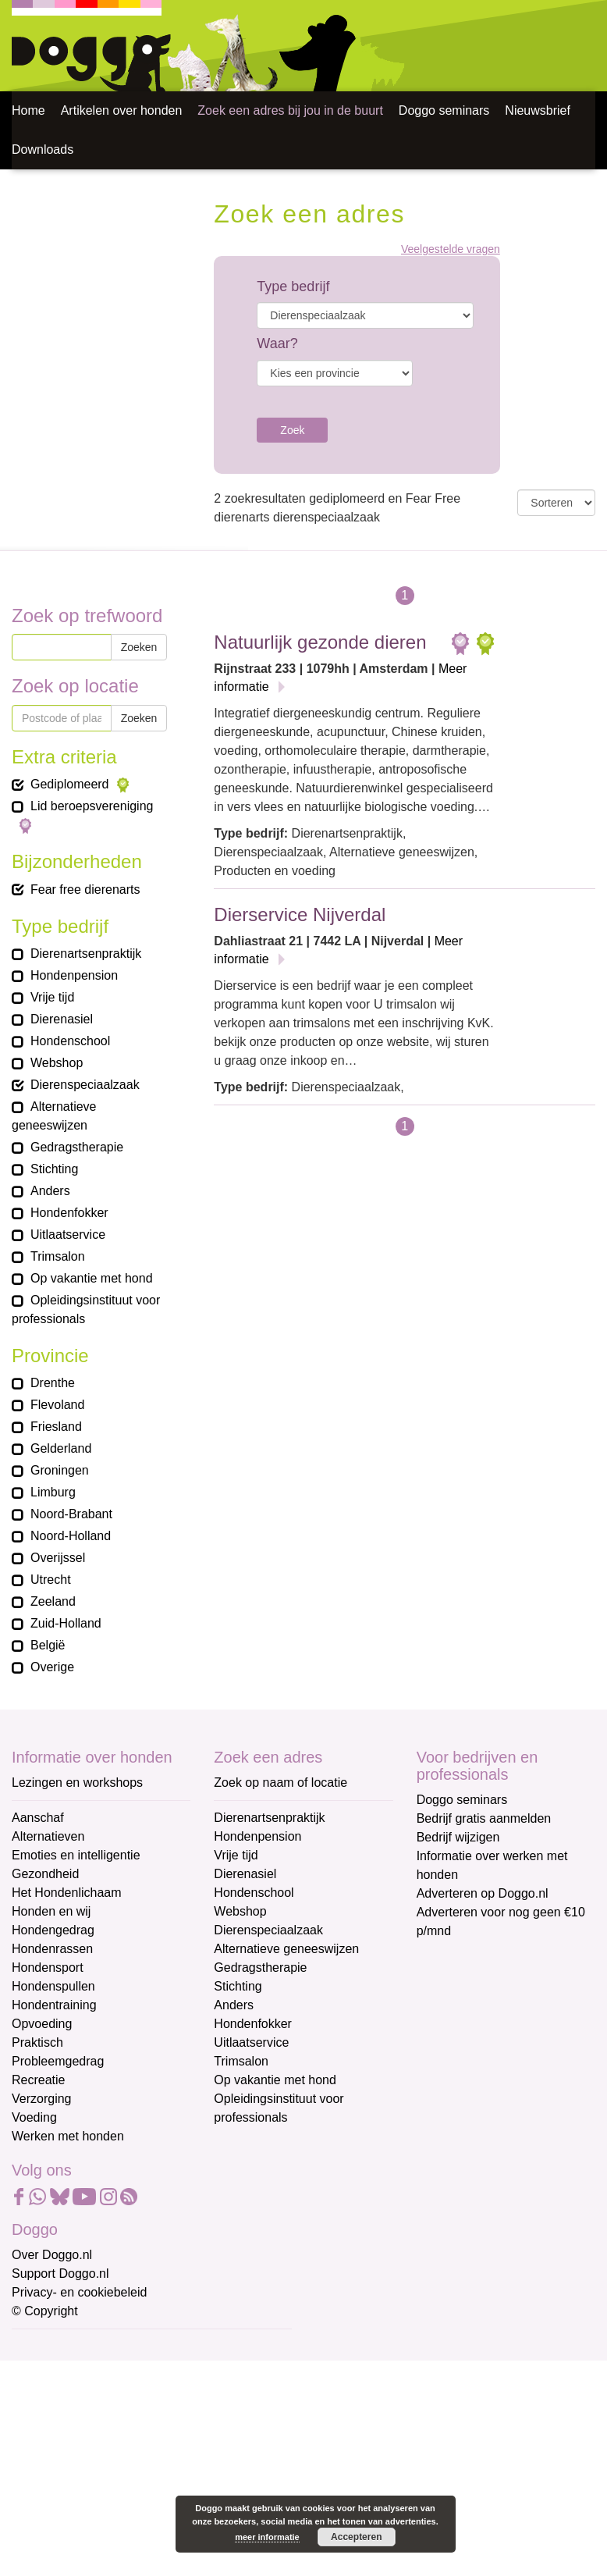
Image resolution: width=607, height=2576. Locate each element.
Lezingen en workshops (77, 1782)
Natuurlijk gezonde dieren (320, 642)
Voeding (34, 2117)
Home (28, 110)
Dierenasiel (245, 1873)
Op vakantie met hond (275, 2080)
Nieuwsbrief (537, 110)
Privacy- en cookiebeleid (79, 2292)
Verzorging (42, 2098)
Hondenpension (257, 1836)
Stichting (237, 1986)
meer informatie (267, 2537)
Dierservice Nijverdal (299, 914)
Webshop (240, 1911)
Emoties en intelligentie (76, 1855)
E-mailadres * (50, 2348)
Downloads (42, 149)
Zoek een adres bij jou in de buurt (289, 110)
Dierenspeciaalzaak (268, 1930)
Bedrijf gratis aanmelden (484, 1818)
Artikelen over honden (122, 110)
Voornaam (41, 2400)
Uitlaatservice (251, 2042)
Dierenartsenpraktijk (269, 1817)
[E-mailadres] (123, 2372)
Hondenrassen (52, 1948)
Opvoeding (42, 2023)
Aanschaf (38, 1817)
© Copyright (45, 2311)
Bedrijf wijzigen (458, 1837)
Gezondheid (45, 1873)
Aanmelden (123, 2516)
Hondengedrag (53, 1930)
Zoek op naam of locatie (280, 1782)
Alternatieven (48, 1836)
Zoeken (139, 647)
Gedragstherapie (260, 1967)
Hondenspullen (53, 1986)
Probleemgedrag (58, 2061)
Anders (234, 2005)
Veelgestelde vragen (450, 249)
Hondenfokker (253, 2023)
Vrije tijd (235, 1855)
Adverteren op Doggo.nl (482, 1893)
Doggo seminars (444, 110)
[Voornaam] (123, 2424)
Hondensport (47, 1967)
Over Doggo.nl (52, 2254)
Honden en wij (51, 1911)
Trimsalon (241, 2061)
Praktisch (37, 2042)
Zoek (292, 430)
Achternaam (46, 2451)
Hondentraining (54, 2005)
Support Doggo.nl (60, 2273)
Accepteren (356, 2537)
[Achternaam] (123, 2476)
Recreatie (38, 2080)
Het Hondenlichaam (67, 1892)
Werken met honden (68, 2136)
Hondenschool (253, 1892)
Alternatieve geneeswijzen (286, 1948)
